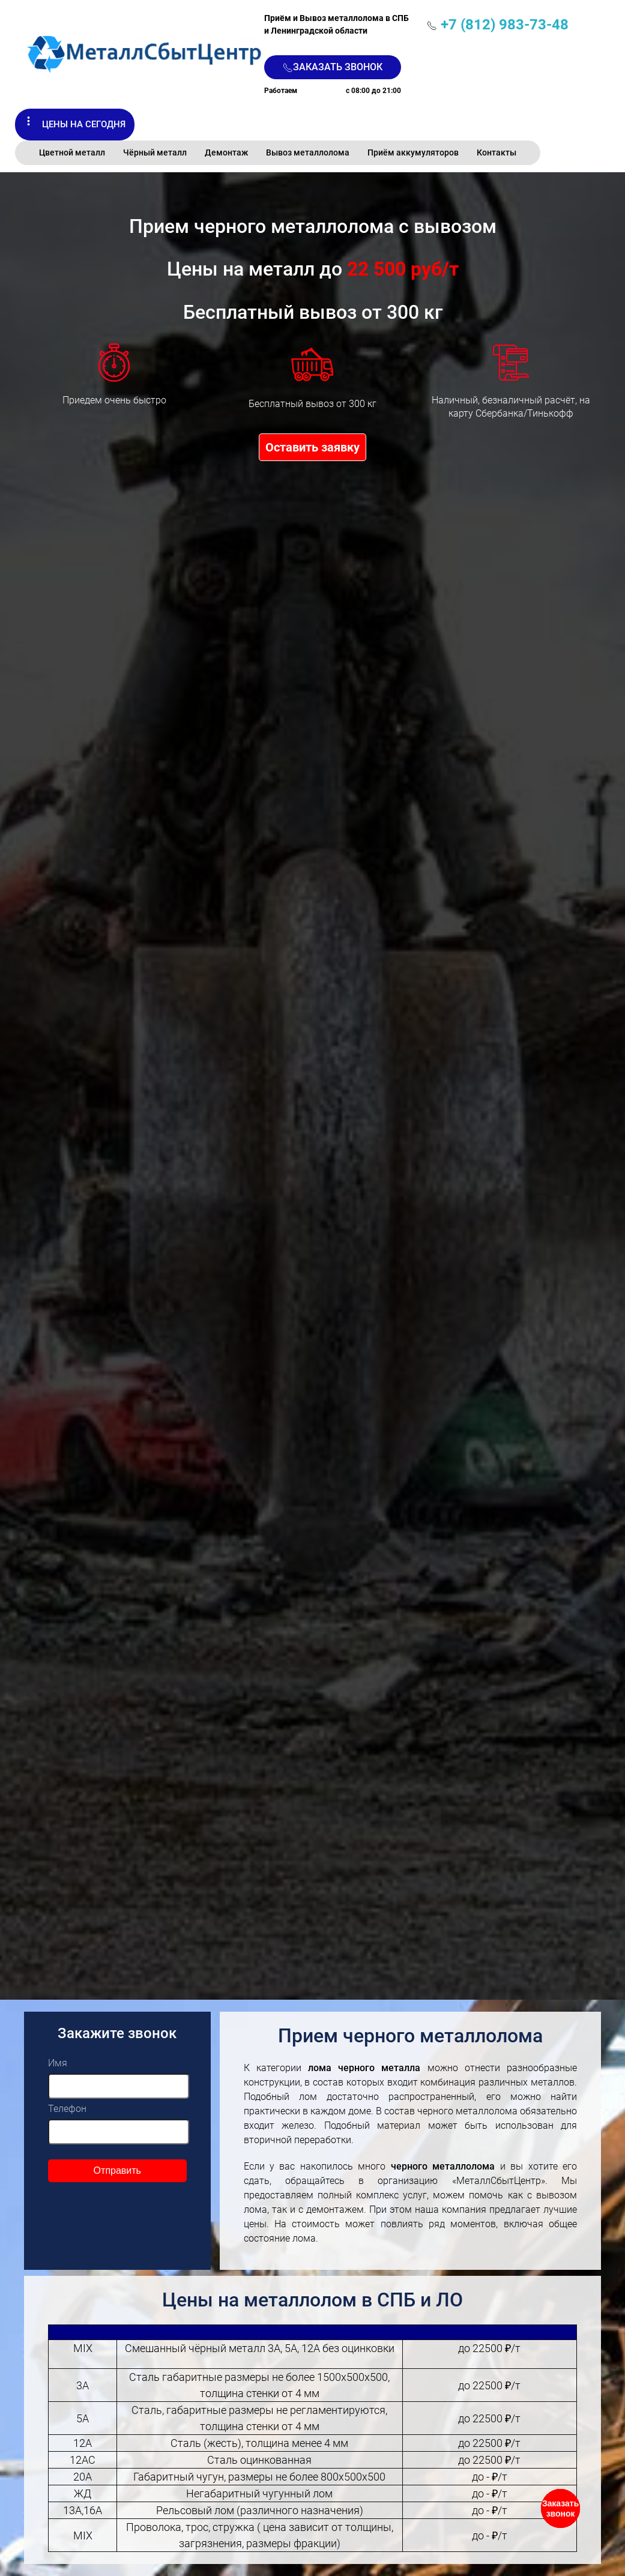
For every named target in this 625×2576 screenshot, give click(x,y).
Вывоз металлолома (307, 152)
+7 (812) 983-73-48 (505, 24)
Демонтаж (226, 152)
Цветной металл (72, 152)
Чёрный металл (155, 152)
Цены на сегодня (83, 124)
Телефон (67, 2108)
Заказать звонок (332, 67)
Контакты (496, 152)
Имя (57, 2063)
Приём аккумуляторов (413, 152)
